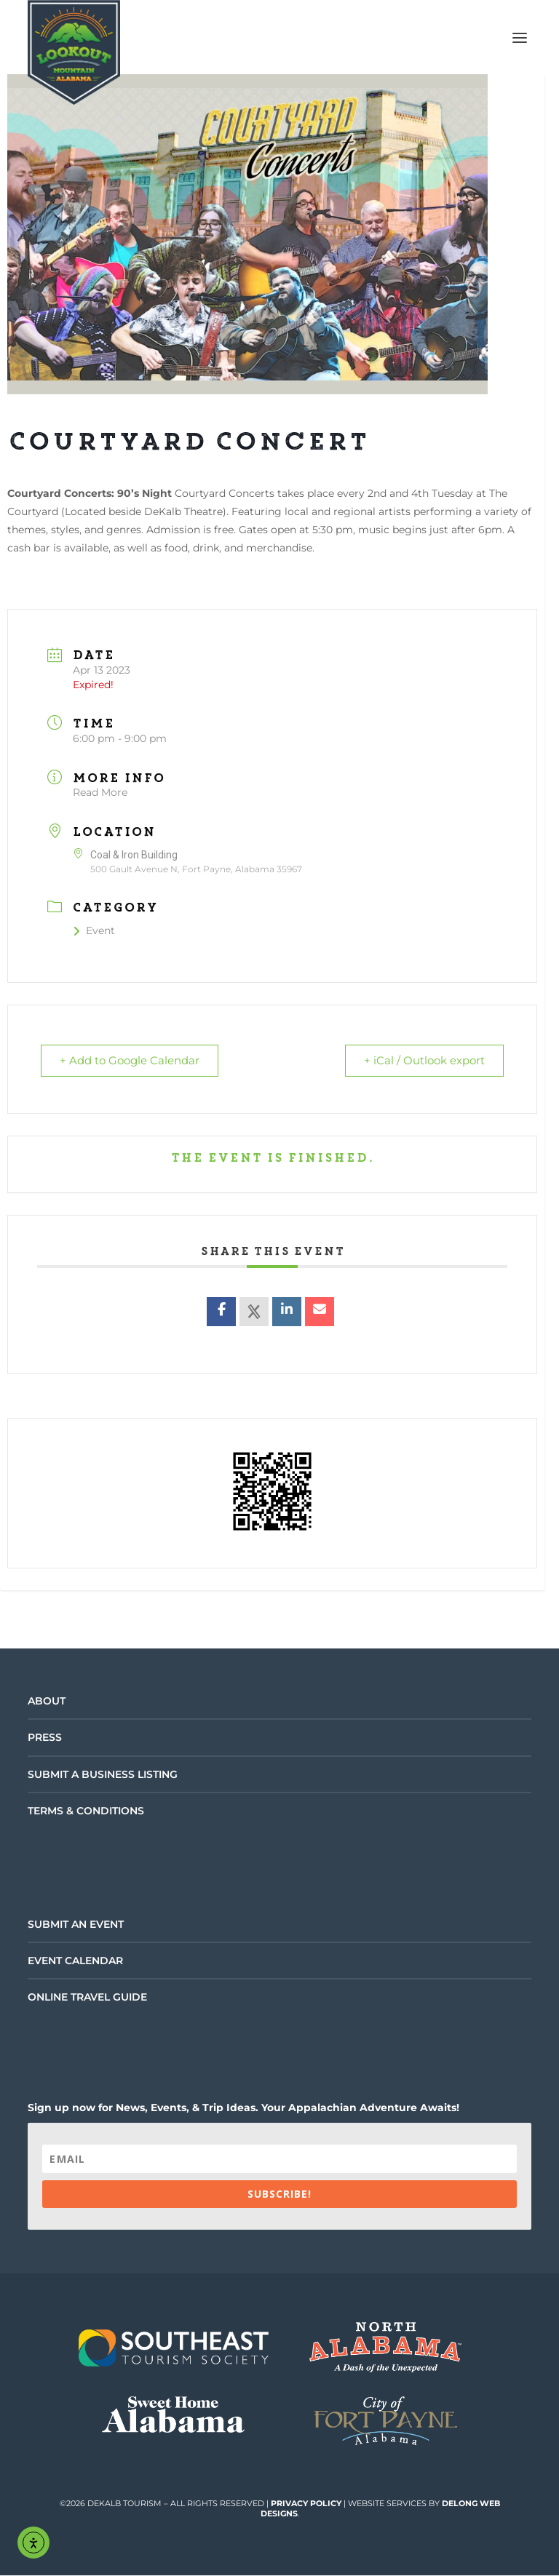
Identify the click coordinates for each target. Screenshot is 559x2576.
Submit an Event (76, 1924)
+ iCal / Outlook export (422, 1061)
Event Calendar (75, 1961)
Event (94, 930)
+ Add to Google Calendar (132, 1061)
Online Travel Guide (87, 1997)
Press (45, 1737)
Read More (100, 792)
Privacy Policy (306, 2504)
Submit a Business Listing (103, 1775)
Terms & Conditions (86, 1811)
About (47, 1701)
